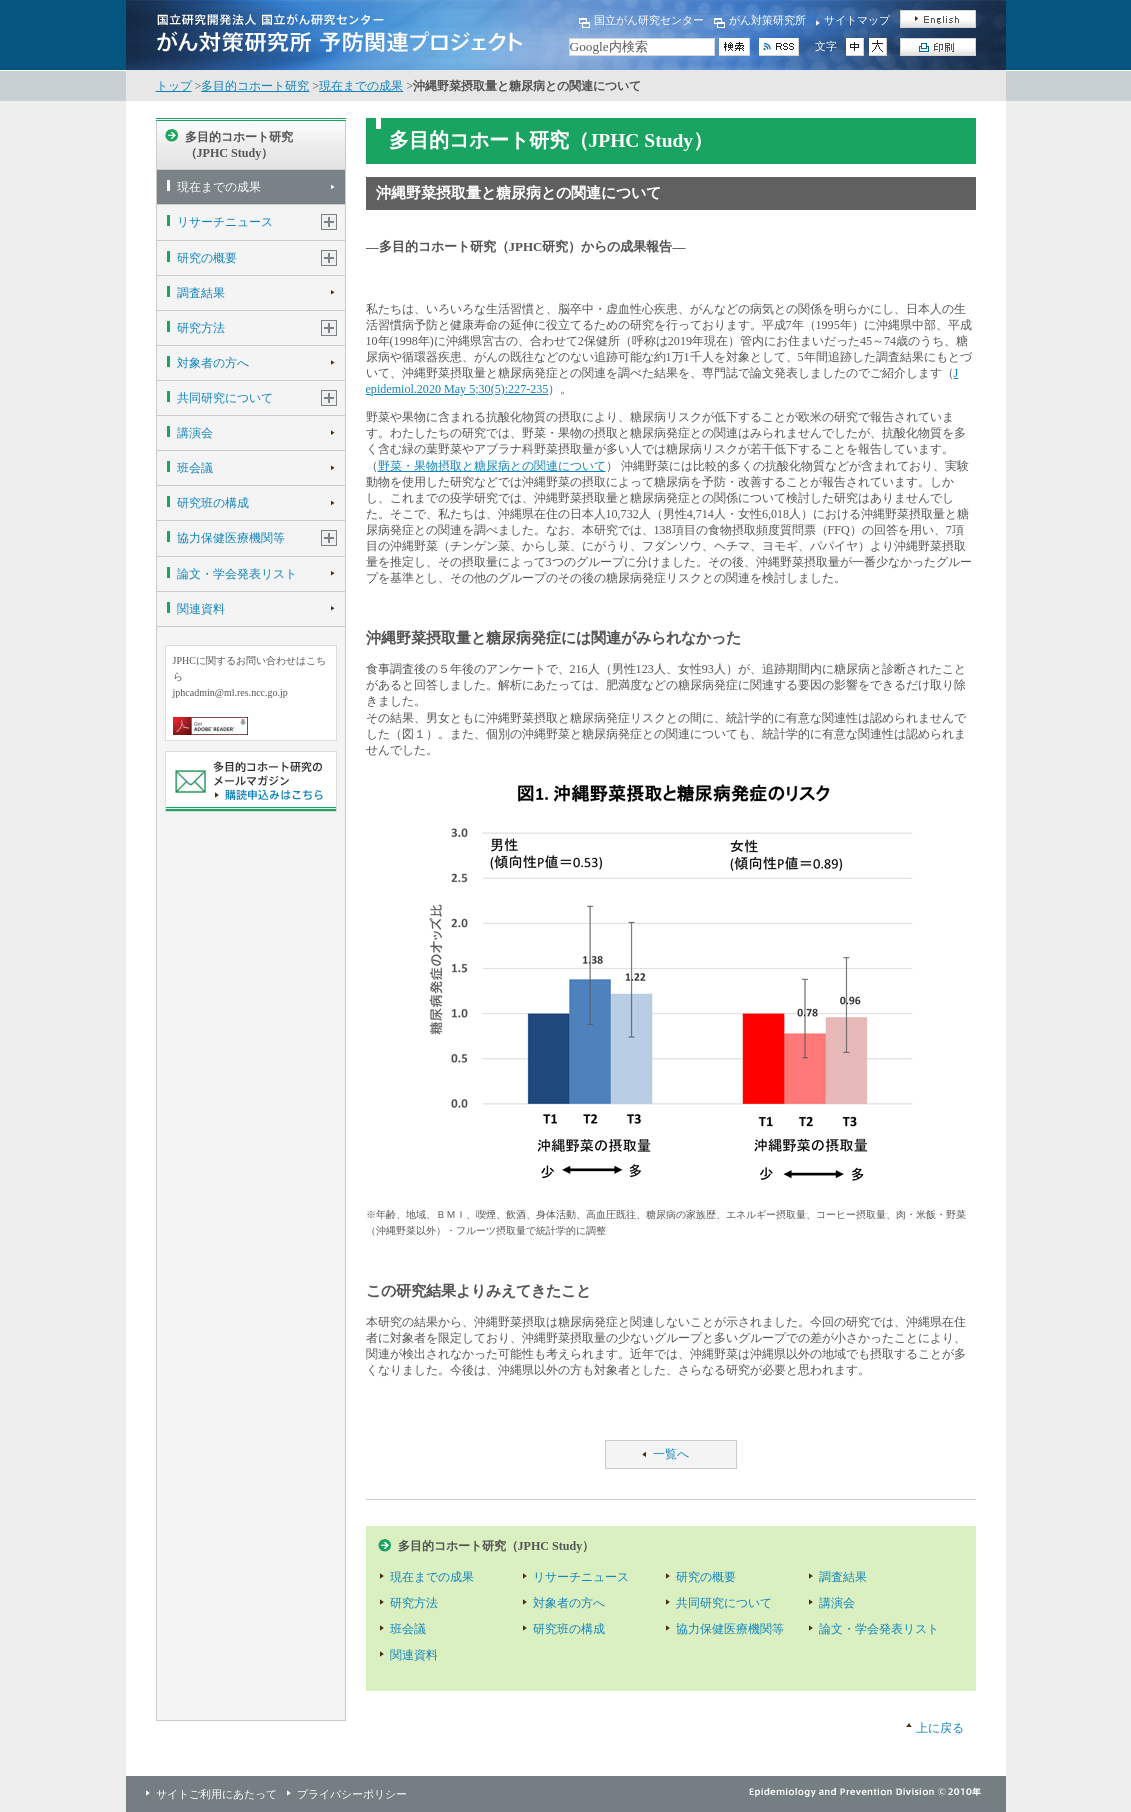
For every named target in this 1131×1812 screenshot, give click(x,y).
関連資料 (201, 609)
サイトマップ (857, 20)
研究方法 (201, 328)
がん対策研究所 (767, 20)
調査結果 (201, 293)
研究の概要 (207, 258)
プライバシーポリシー (352, 1794)
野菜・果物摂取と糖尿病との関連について (492, 466)
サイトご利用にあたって (216, 1794)
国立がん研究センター (649, 20)
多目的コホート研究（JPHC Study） (239, 145)
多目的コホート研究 (255, 86)
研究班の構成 (213, 503)
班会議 (195, 468)
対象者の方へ (213, 363)
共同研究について (225, 398)
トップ (174, 86)
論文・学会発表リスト (237, 574)
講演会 (195, 433)
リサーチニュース (225, 222)
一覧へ (671, 1454)
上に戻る (940, 1728)
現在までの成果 (361, 86)
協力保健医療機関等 (231, 538)
